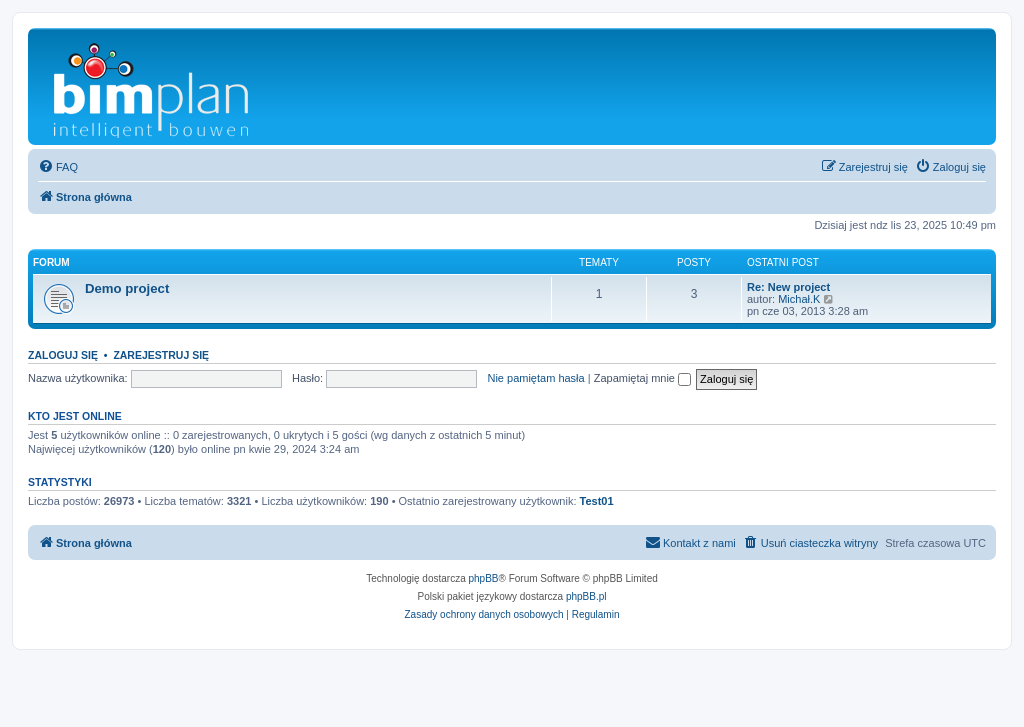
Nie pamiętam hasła (535, 378)
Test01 (597, 501)
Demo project (127, 288)
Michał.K (799, 299)
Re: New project (788, 287)
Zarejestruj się (161, 355)
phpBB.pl (586, 596)
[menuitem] (58, 167)
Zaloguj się (63, 355)
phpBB (484, 578)
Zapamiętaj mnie (642, 378)
